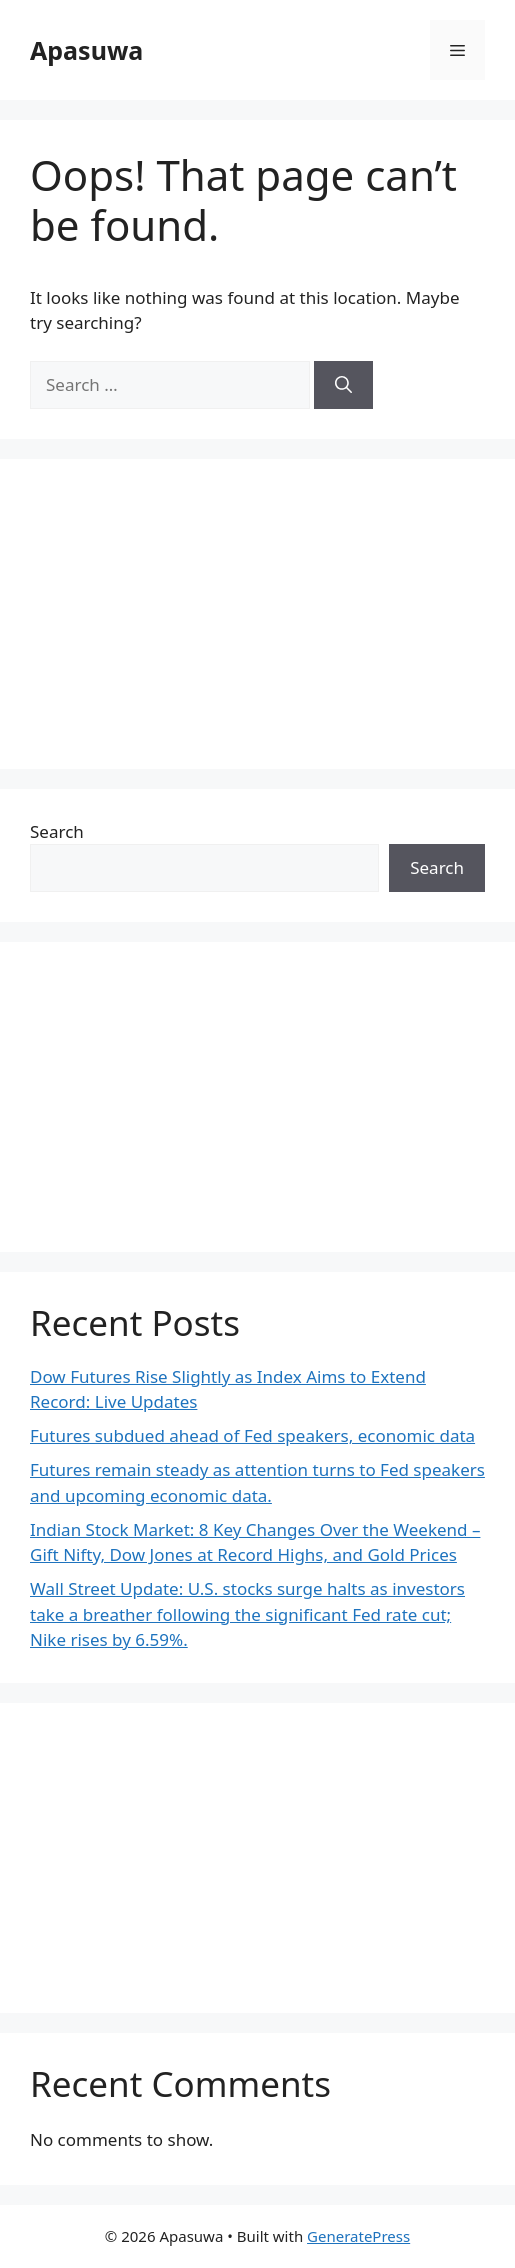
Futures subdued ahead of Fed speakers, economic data (252, 1435)
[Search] (343, 385)
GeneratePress (358, 2236)
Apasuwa (86, 50)
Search (57, 831)
